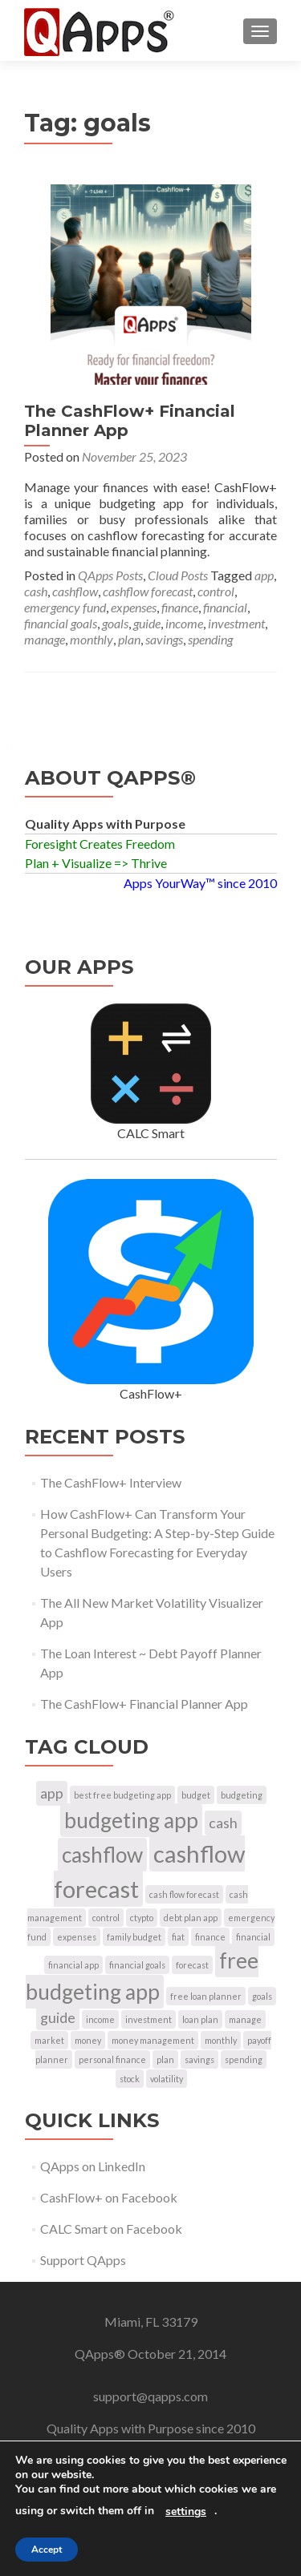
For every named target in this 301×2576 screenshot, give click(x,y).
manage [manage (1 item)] (245, 2019)
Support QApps (83, 2259)
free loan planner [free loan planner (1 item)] (206, 1996)
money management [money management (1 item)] (153, 2040)
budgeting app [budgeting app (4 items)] (131, 1820)
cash (35, 591)
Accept (46, 2549)
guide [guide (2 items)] (57, 2017)
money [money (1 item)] (88, 2040)
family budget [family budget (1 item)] (134, 1937)
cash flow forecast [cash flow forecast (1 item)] (184, 1894)
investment (236, 623)
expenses (134, 607)
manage (44, 639)
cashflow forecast (148, 591)
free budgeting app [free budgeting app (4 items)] (142, 1976)
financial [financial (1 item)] (253, 1937)
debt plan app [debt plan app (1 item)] (191, 1917)
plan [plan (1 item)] (165, 2059)
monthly (91, 639)
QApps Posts (110, 575)
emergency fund (65, 607)
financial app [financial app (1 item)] (73, 1965)
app (264, 575)
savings (164, 639)
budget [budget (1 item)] (195, 1795)
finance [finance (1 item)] (210, 1937)
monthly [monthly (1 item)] (221, 2040)
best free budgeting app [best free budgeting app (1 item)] (122, 1795)
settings (185, 2512)
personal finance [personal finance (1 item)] (112, 2059)
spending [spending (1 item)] (243, 2059)
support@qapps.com (150, 2396)
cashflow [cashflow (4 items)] (102, 1854)
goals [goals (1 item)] (262, 1996)
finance (179, 607)
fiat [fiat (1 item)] (178, 1937)
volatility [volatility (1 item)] (166, 2078)
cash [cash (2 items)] (223, 1823)
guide (147, 623)
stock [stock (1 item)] (130, 2078)
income (184, 623)
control (215, 591)
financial (225, 607)
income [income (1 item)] (100, 2019)
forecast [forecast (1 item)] (192, 1965)
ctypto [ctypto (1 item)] (141, 1917)
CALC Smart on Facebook (111, 2228)
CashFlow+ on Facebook (108, 2197)
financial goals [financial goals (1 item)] (137, 1965)
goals (115, 623)
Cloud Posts (178, 575)
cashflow (75, 591)
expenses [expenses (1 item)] (76, 1937)
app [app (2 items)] (51, 1793)
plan (129, 639)
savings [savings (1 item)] (199, 2059)
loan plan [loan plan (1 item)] (200, 2019)
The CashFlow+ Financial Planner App (144, 1703)
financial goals (60, 623)
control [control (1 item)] (106, 1917)
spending (210, 639)
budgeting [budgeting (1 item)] (241, 1795)
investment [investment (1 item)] (148, 2019)
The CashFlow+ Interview (110, 1482)
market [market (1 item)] (49, 2040)
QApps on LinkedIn (92, 2166)
